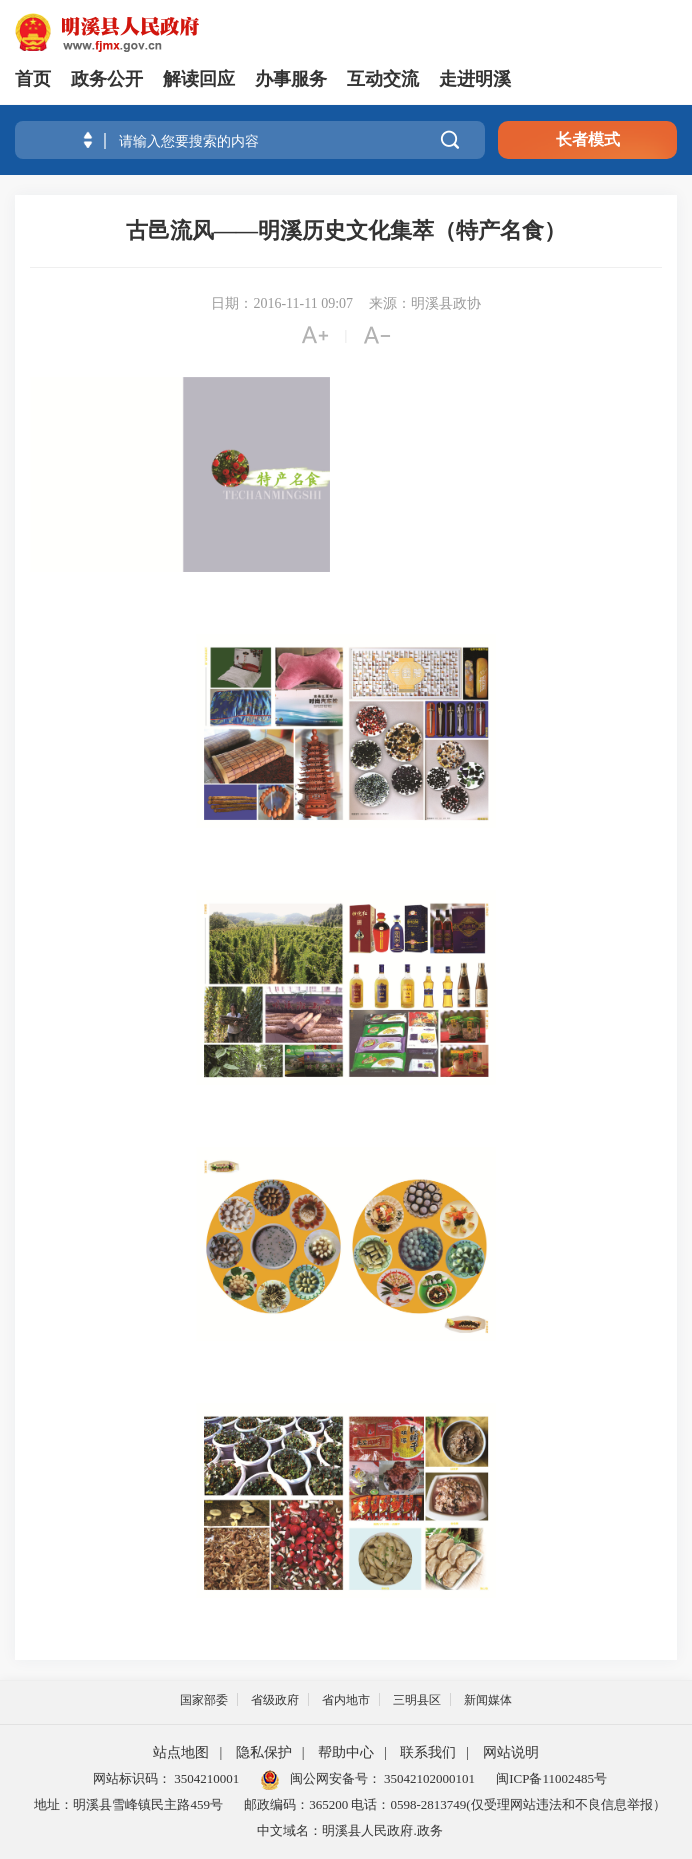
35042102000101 (428, 1778)
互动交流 (383, 79)
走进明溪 (475, 79)
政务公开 (107, 79)
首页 (33, 79)
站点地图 (181, 1752)
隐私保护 (264, 1752)
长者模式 (588, 139)
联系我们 (428, 1752)
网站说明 (511, 1752)
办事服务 (291, 79)
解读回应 (199, 79)
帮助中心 (346, 1752)
